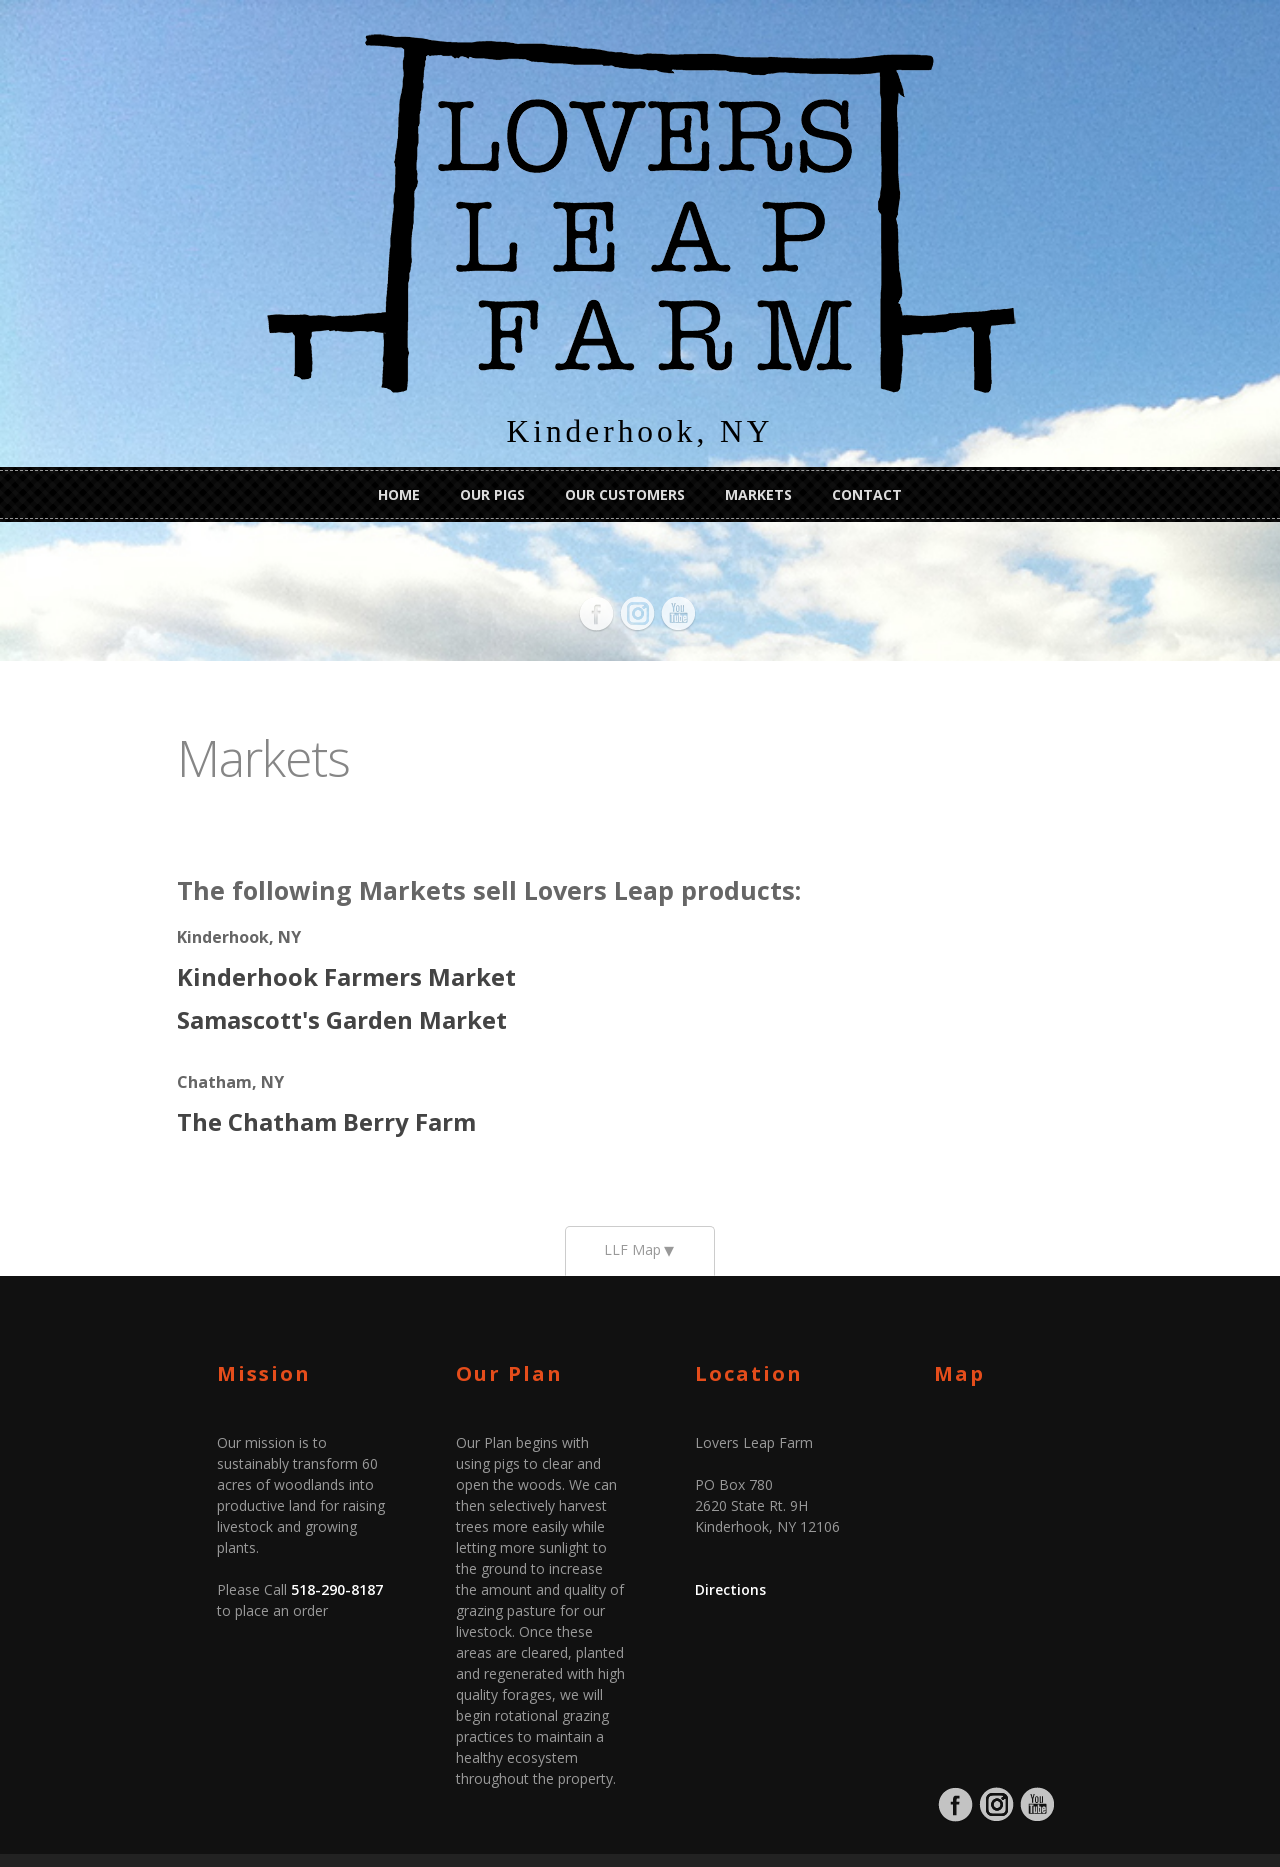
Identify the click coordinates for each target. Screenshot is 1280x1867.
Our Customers (625, 491)
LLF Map (632, 1221)
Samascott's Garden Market (235, 983)
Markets (758, 491)
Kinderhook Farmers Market (239, 940)
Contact (867, 491)
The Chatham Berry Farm (219, 1085)
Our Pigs (492, 491)
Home (399, 491)
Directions (730, 1561)
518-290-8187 (230, 1519)
